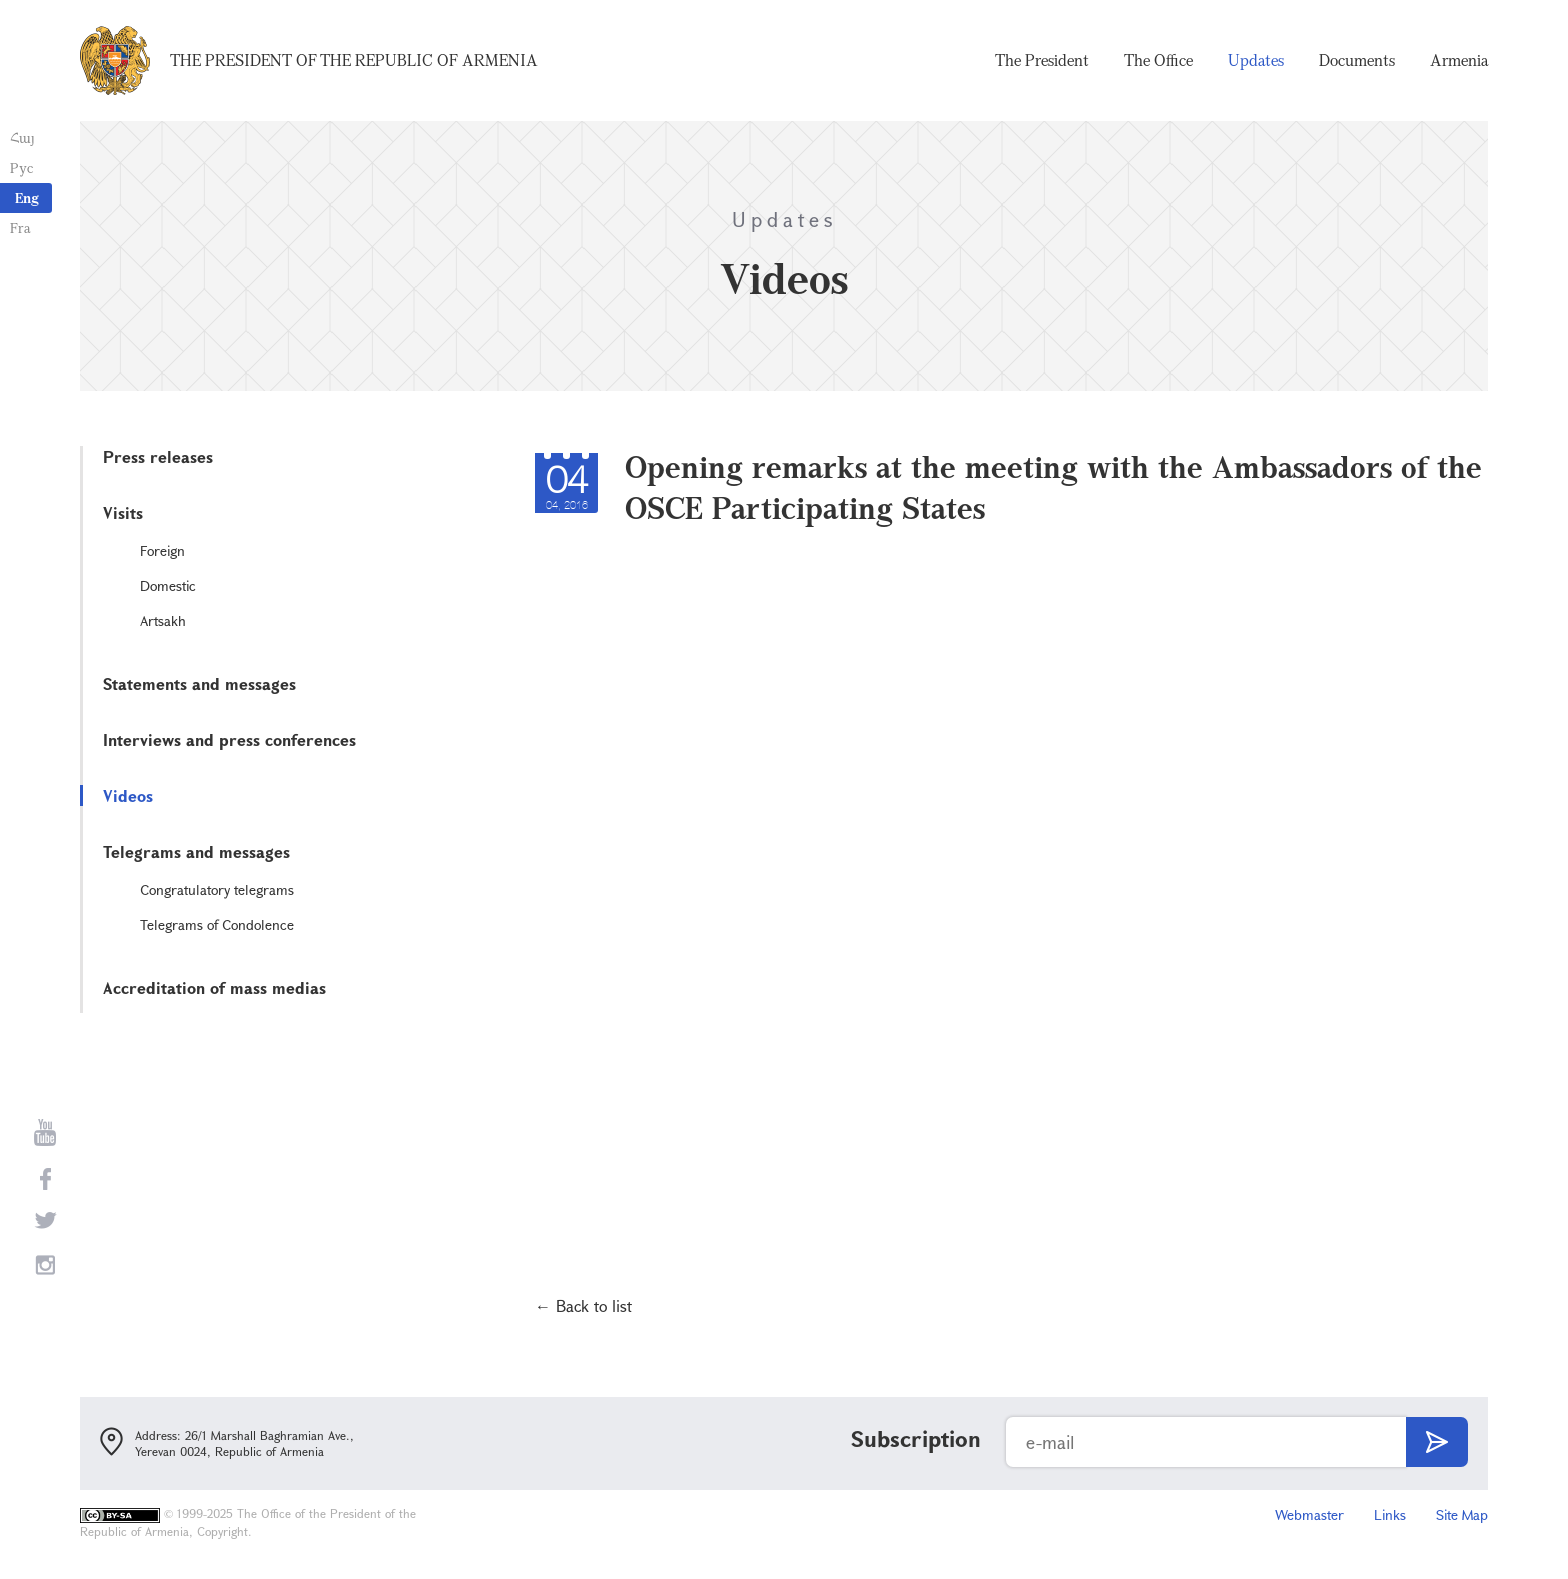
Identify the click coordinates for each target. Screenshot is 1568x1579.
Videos (128, 795)
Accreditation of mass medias (214, 987)
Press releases (158, 456)
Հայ (22, 137)
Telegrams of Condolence (217, 924)
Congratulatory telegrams (217, 889)
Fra (20, 227)
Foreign (162, 550)
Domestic (168, 585)
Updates (1256, 60)
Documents (1357, 60)
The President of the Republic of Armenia (354, 60)
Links (1390, 1514)
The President (1042, 60)
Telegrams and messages (196, 851)
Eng (27, 197)
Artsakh (163, 620)
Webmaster (1309, 1514)
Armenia (1459, 60)
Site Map (1462, 1514)
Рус (21, 167)
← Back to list (583, 1305)
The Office (1158, 60)
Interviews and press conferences (229, 739)
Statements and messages (199, 683)
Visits (123, 512)
